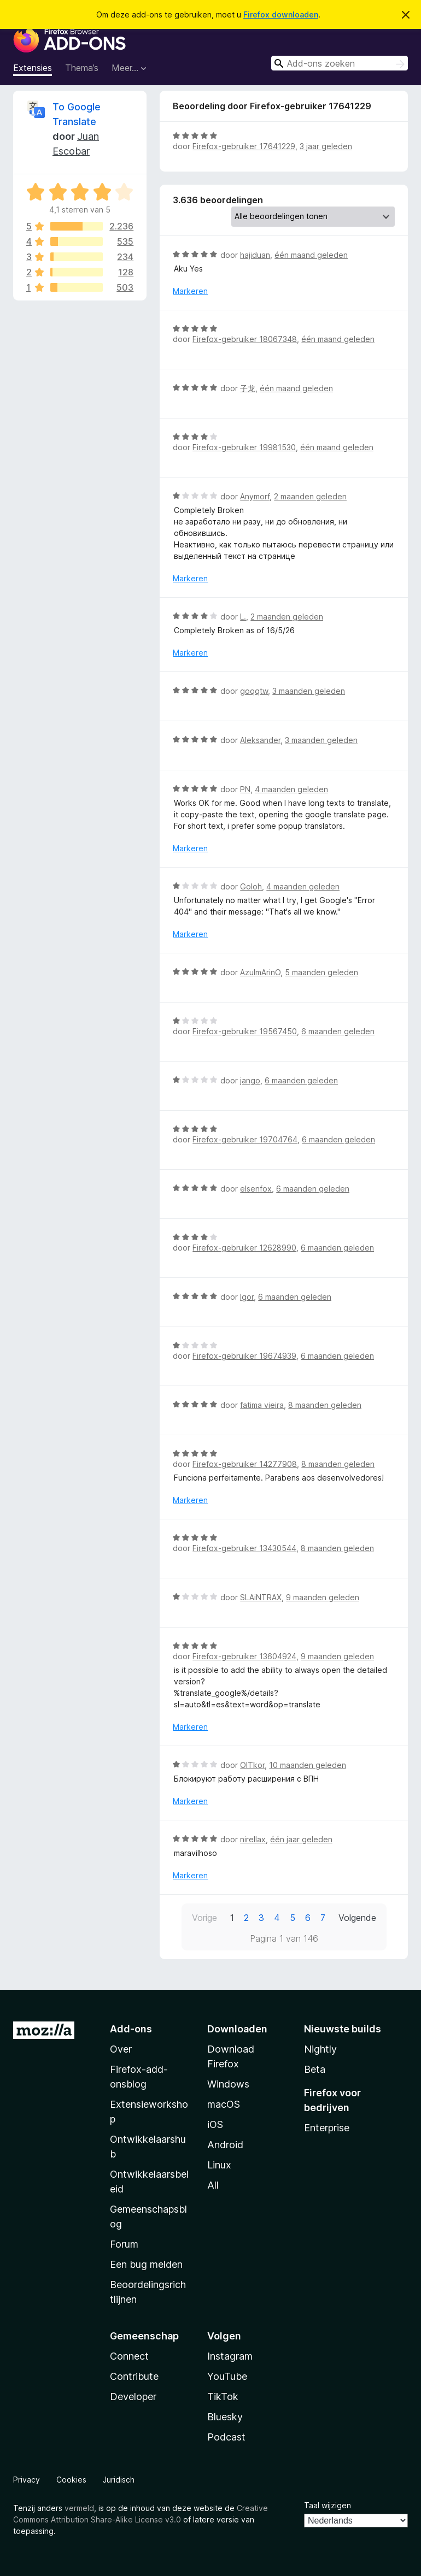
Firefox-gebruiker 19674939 (244, 1355)
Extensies (32, 67)
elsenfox (256, 1188)
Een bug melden (146, 2264)
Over (121, 2049)
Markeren (190, 291)
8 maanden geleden (324, 1405)
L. (243, 616)
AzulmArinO (260, 972)
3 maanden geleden (308, 690)
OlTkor (252, 1765)
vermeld (79, 2508)
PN (245, 789)
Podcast (226, 2437)
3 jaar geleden (326, 146)
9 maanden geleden (322, 1597)
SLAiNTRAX (261, 1597)
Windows (228, 2084)
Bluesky (225, 2416)
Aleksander (260, 740)
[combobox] (339, 63)
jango (250, 1080)
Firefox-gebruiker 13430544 (244, 1548)
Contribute (134, 2376)
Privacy (26, 2479)
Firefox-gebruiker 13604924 (244, 1656)
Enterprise (326, 2127)
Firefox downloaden (280, 14)
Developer (133, 2396)
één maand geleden (311, 255)
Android (225, 2144)
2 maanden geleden (310, 496)
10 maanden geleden (307, 1765)
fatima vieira (262, 1405)
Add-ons (131, 2029)
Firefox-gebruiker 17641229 (243, 146)
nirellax (253, 1839)
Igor (247, 1296)
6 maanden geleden (338, 1031)
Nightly (320, 2049)
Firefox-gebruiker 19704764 (244, 1139)
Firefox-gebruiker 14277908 (244, 1464)
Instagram (230, 2356)
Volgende (357, 1917)
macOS (223, 2104)
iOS (215, 2124)
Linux (219, 2165)
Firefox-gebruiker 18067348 (244, 339)
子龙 (247, 388)
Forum (124, 2244)
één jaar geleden (301, 1839)
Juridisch (119, 2479)
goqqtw (254, 690)
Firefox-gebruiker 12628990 (244, 1247)
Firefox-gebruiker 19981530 (244, 447)
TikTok (222, 2396)
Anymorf (255, 496)
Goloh (251, 886)
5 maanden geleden (321, 972)
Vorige (204, 1917)
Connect (129, 2356)
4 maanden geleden (291, 789)
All (213, 2185)
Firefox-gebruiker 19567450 (244, 1031)
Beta (314, 2069)
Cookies (71, 2479)
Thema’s (81, 67)
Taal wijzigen (327, 2505)
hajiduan (255, 255)
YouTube (227, 2376)
